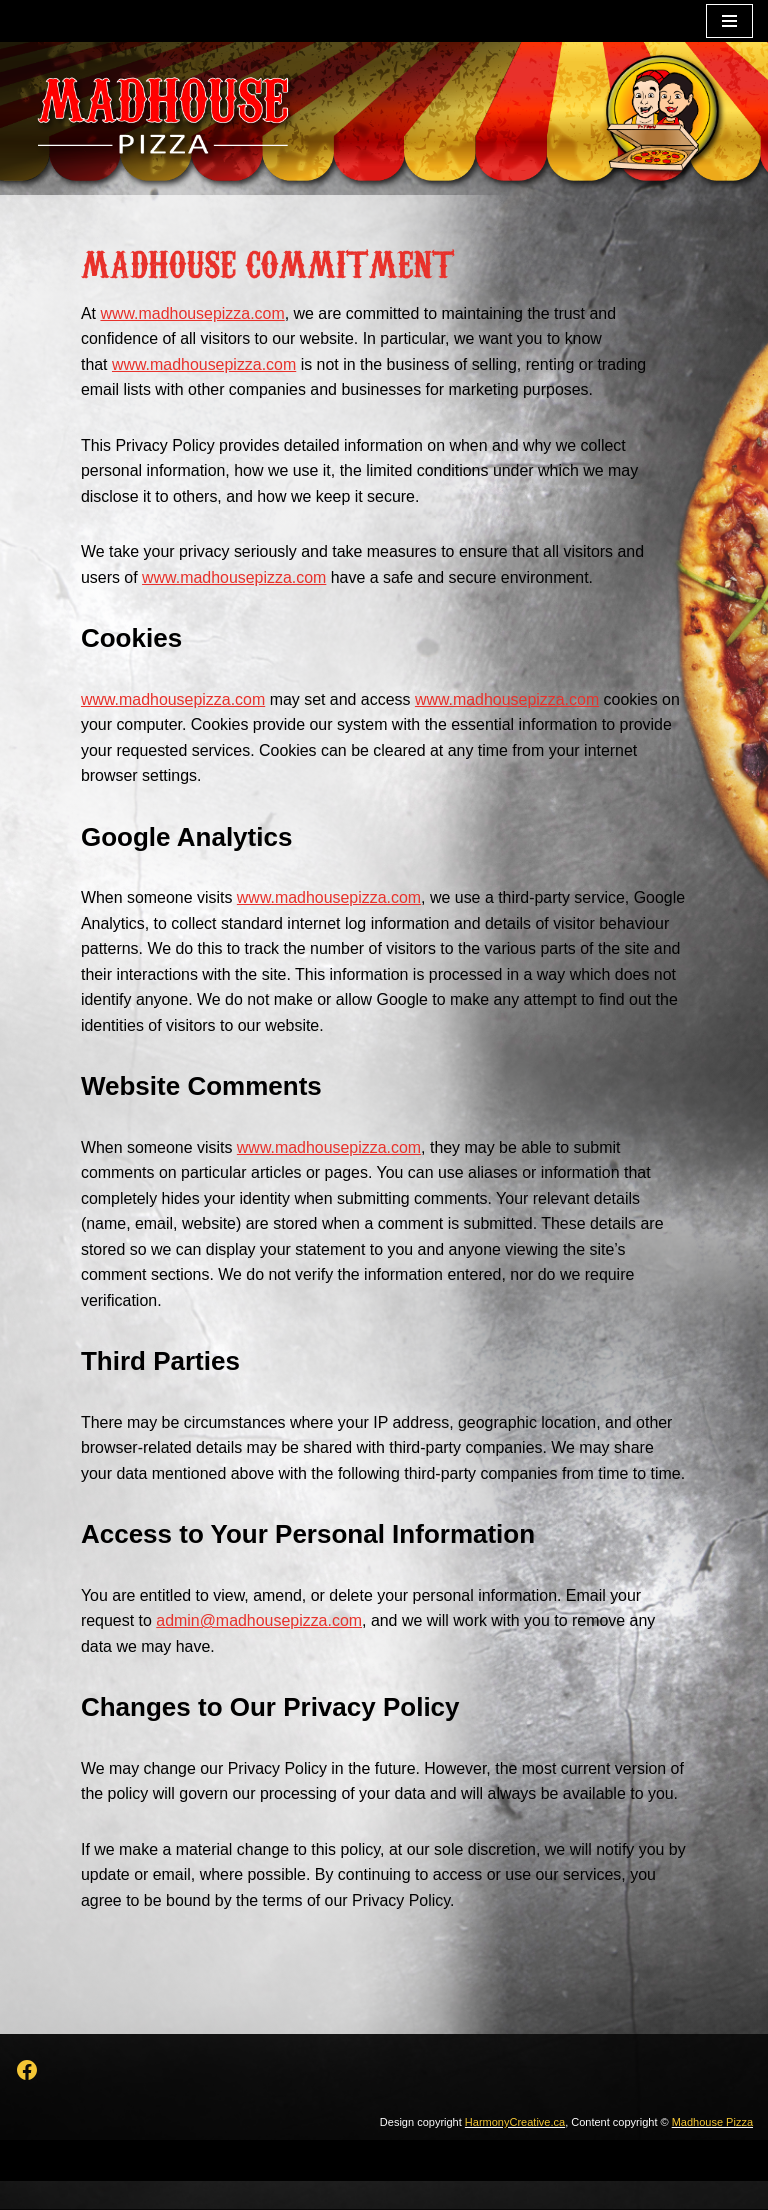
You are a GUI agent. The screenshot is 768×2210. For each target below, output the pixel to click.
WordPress (453, 2188)
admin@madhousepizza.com (260, 1648)
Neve (293, 2188)
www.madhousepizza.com (193, 313)
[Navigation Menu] (729, 21)
